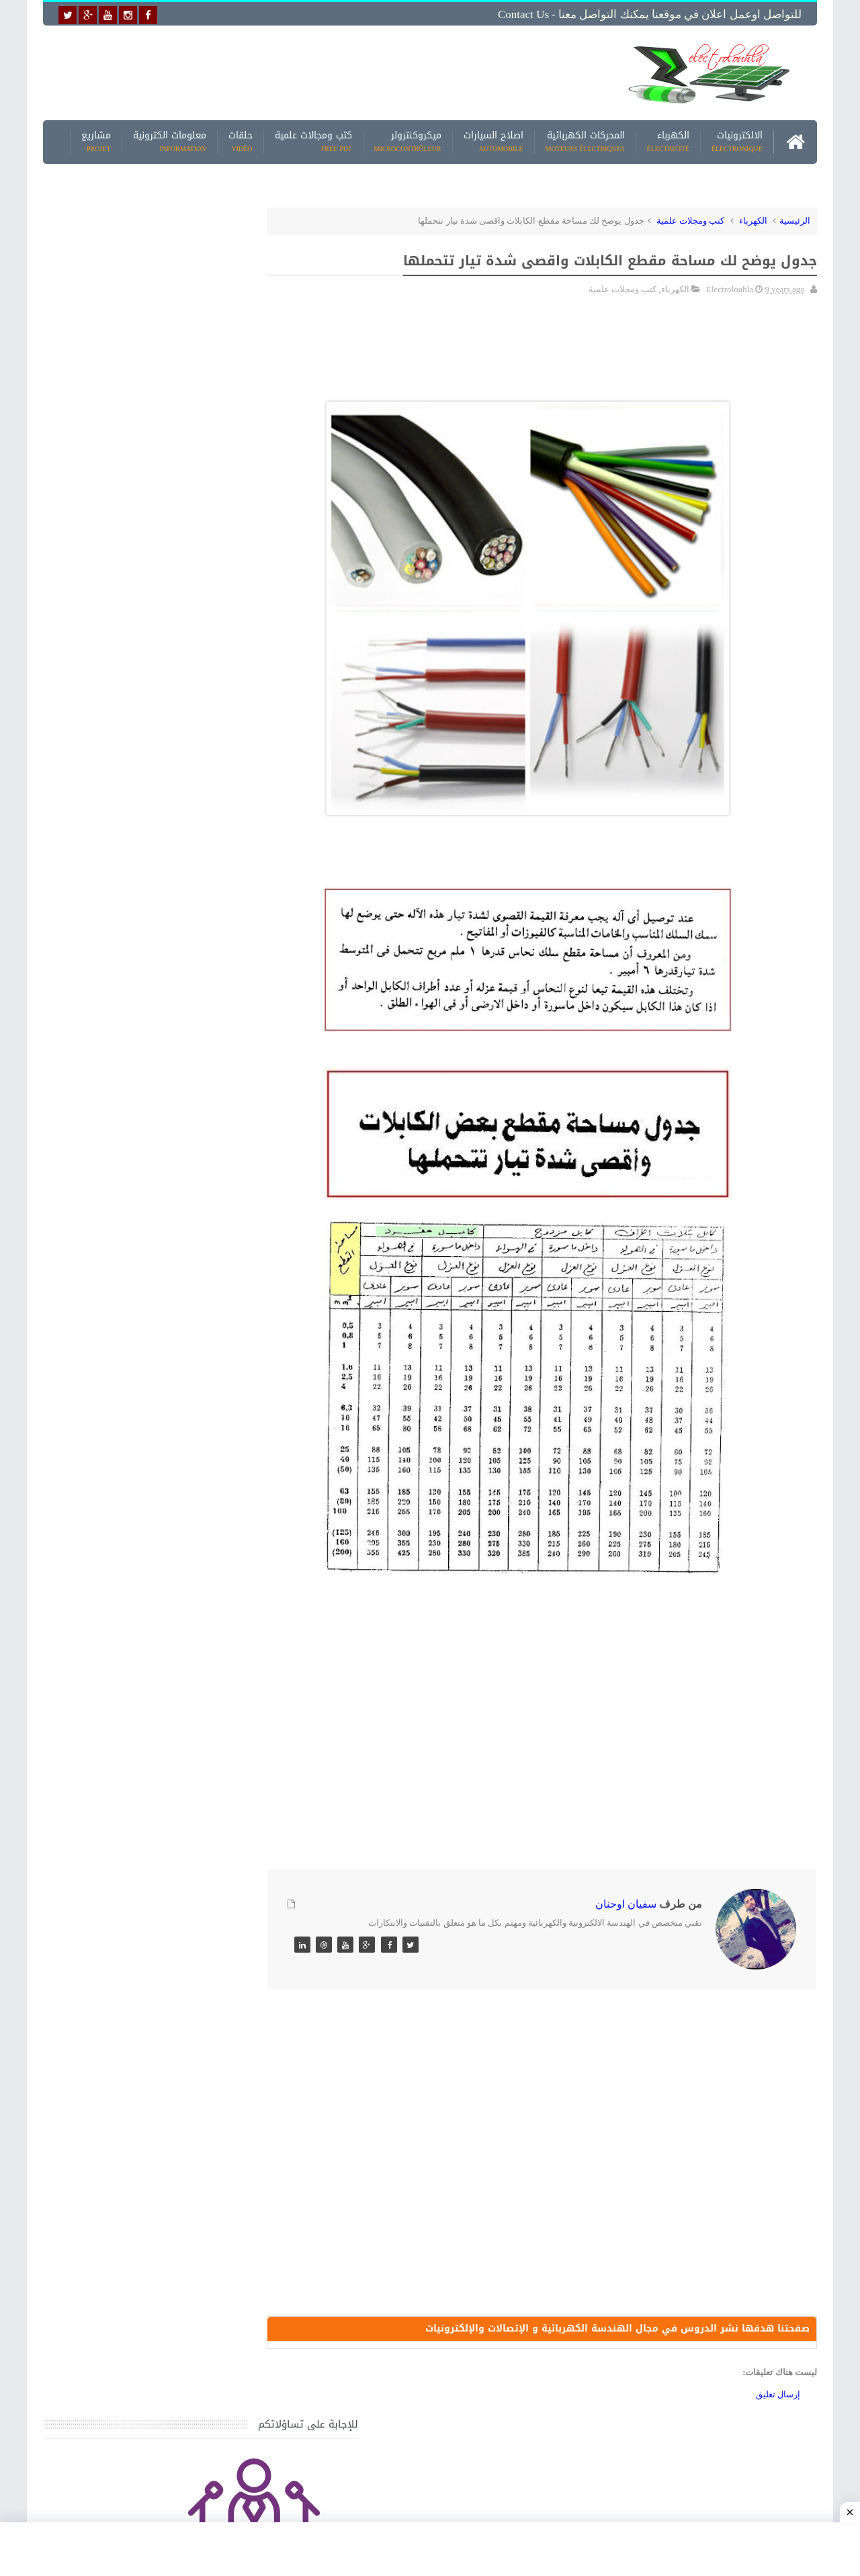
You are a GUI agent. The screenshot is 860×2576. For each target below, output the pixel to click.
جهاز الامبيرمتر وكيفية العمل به (161, 1498)
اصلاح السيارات (493, 140)
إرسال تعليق (778, 2394)
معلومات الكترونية (169, 140)
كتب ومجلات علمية (690, 219)
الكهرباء (668, 140)
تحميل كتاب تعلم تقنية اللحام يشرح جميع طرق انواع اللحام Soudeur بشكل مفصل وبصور (143, 1764)
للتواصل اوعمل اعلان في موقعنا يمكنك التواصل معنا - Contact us (650, 14)
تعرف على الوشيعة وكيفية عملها (159, 1685)
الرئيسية (794, 219)
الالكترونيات (737, 140)
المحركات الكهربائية (585, 140)
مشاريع (96, 140)
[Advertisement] (325, 72)
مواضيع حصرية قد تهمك (236, 1892)
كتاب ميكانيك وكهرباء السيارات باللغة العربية (136, 1435)
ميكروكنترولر (407, 140)
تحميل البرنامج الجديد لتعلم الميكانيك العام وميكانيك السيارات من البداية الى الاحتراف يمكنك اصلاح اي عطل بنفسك (139, 2014)
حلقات (240, 140)
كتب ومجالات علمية (313, 140)
